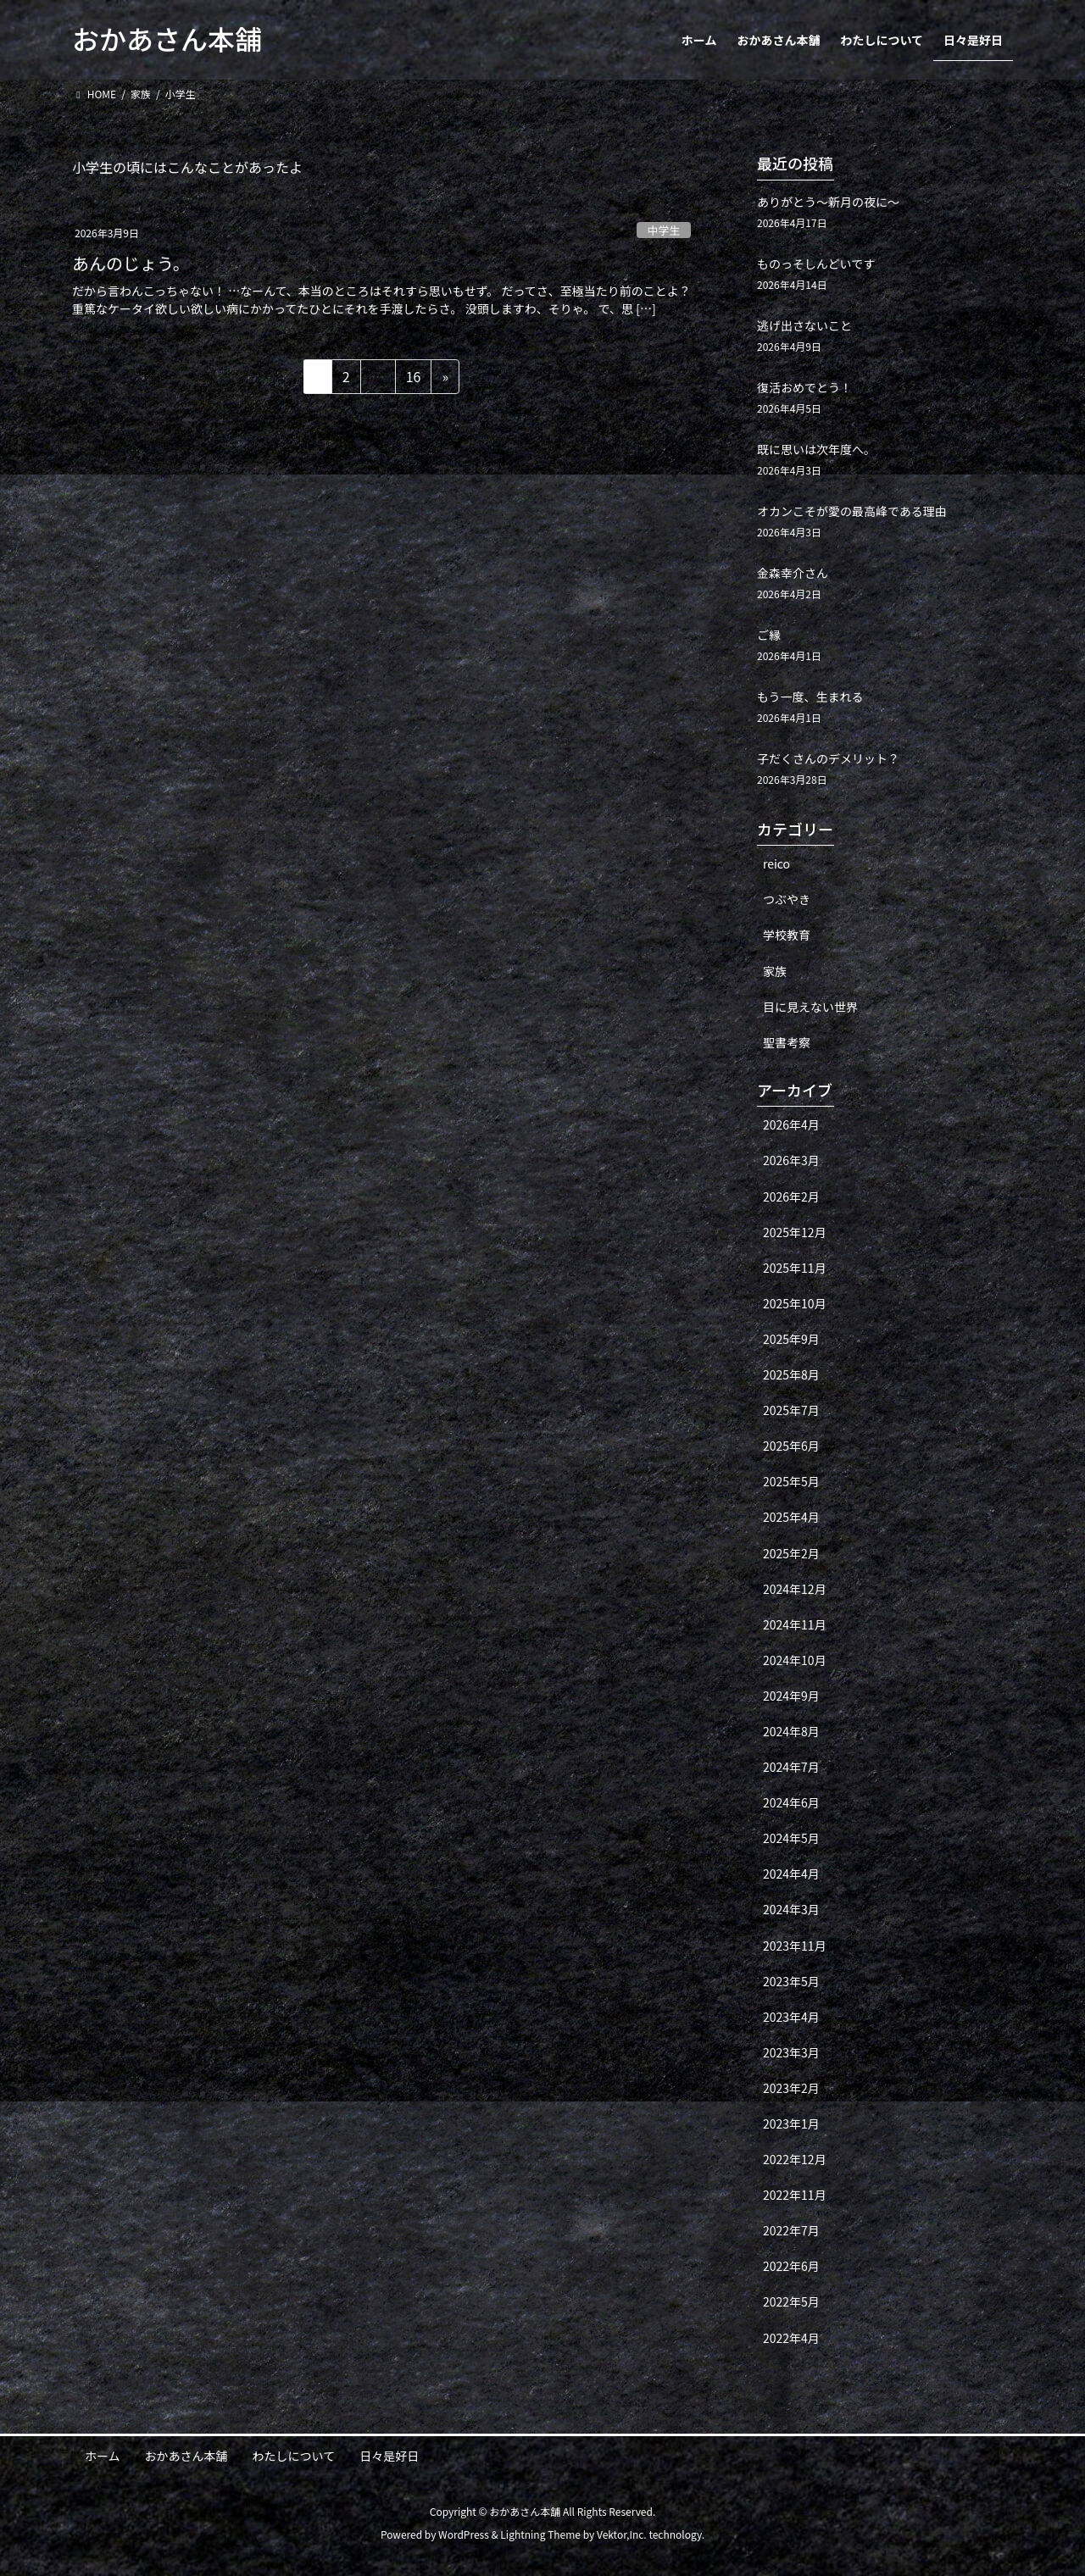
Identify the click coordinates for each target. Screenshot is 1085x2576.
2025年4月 (791, 1516)
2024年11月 (794, 1624)
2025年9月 (791, 1338)
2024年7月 (791, 1766)
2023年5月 (791, 1981)
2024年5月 (791, 1837)
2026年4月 (791, 1124)
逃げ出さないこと (804, 325)
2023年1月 (791, 2123)
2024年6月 (791, 1802)
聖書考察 (786, 1042)
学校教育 (786, 934)
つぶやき (786, 899)
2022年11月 (794, 2194)
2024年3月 (791, 1909)
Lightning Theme (540, 2534)
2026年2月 (791, 1196)
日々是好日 (389, 2455)
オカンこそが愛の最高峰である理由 (852, 510)
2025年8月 (791, 1374)
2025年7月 (791, 1410)
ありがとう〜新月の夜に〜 (828, 201)
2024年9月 (791, 1695)
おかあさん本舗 (186, 2455)
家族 (775, 971)
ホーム (102, 2455)
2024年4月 (791, 1873)
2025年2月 (791, 1553)
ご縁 (769, 634)
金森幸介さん (792, 572)
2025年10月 (794, 1303)
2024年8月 (791, 1731)
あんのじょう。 (131, 263)
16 (413, 378)
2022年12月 (794, 2159)
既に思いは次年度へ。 (816, 449)
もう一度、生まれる (810, 696)
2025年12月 (794, 1232)
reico (776, 863)
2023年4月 (791, 2016)
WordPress (463, 2534)
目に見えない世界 (810, 1006)
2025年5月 (791, 1481)
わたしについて (294, 2455)
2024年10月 (794, 1660)
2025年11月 (794, 1267)
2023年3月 (791, 2052)
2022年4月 (791, 2337)
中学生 (664, 230)
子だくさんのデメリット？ (828, 758)
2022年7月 (791, 2230)
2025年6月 (791, 1445)
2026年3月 (791, 1160)
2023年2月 (791, 2087)
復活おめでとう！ (804, 387)
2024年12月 (794, 1588)
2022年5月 (791, 2301)
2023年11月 (794, 1945)
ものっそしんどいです (816, 263)
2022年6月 (791, 2265)
